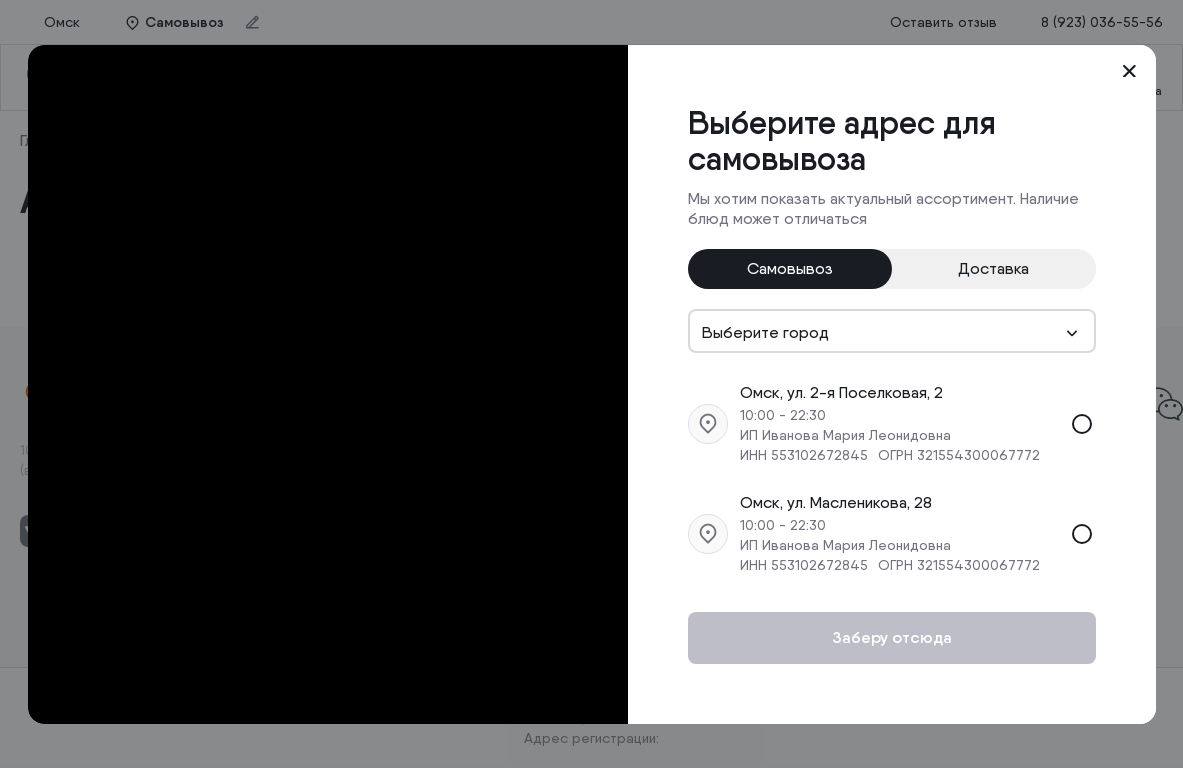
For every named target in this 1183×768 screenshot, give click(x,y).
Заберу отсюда (892, 637)
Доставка (993, 268)
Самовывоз (790, 268)
